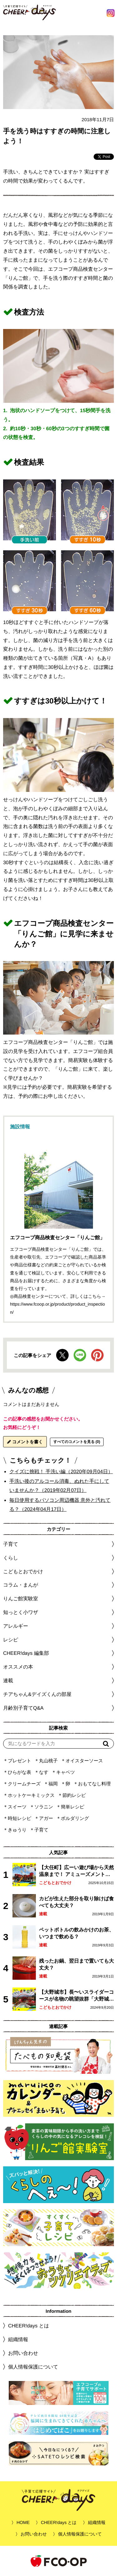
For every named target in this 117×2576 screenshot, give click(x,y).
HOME (23, 2522)
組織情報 (18, 2339)
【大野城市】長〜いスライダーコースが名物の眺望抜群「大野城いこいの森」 (76, 1996)
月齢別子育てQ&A (23, 1707)
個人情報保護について (33, 2366)
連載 (8, 1680)
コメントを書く (25, 1441)
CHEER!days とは (28, 2325)
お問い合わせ (23, 2353)
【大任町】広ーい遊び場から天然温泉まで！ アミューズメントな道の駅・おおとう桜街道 (76, 1871)
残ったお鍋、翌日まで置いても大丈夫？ (76, 1964)
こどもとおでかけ (55, 1882)
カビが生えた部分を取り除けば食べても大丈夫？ (76, 1902)
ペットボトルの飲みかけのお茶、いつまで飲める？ (76, 1933)
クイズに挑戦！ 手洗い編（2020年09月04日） (61, 1471)
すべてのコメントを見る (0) (76, 1442)
